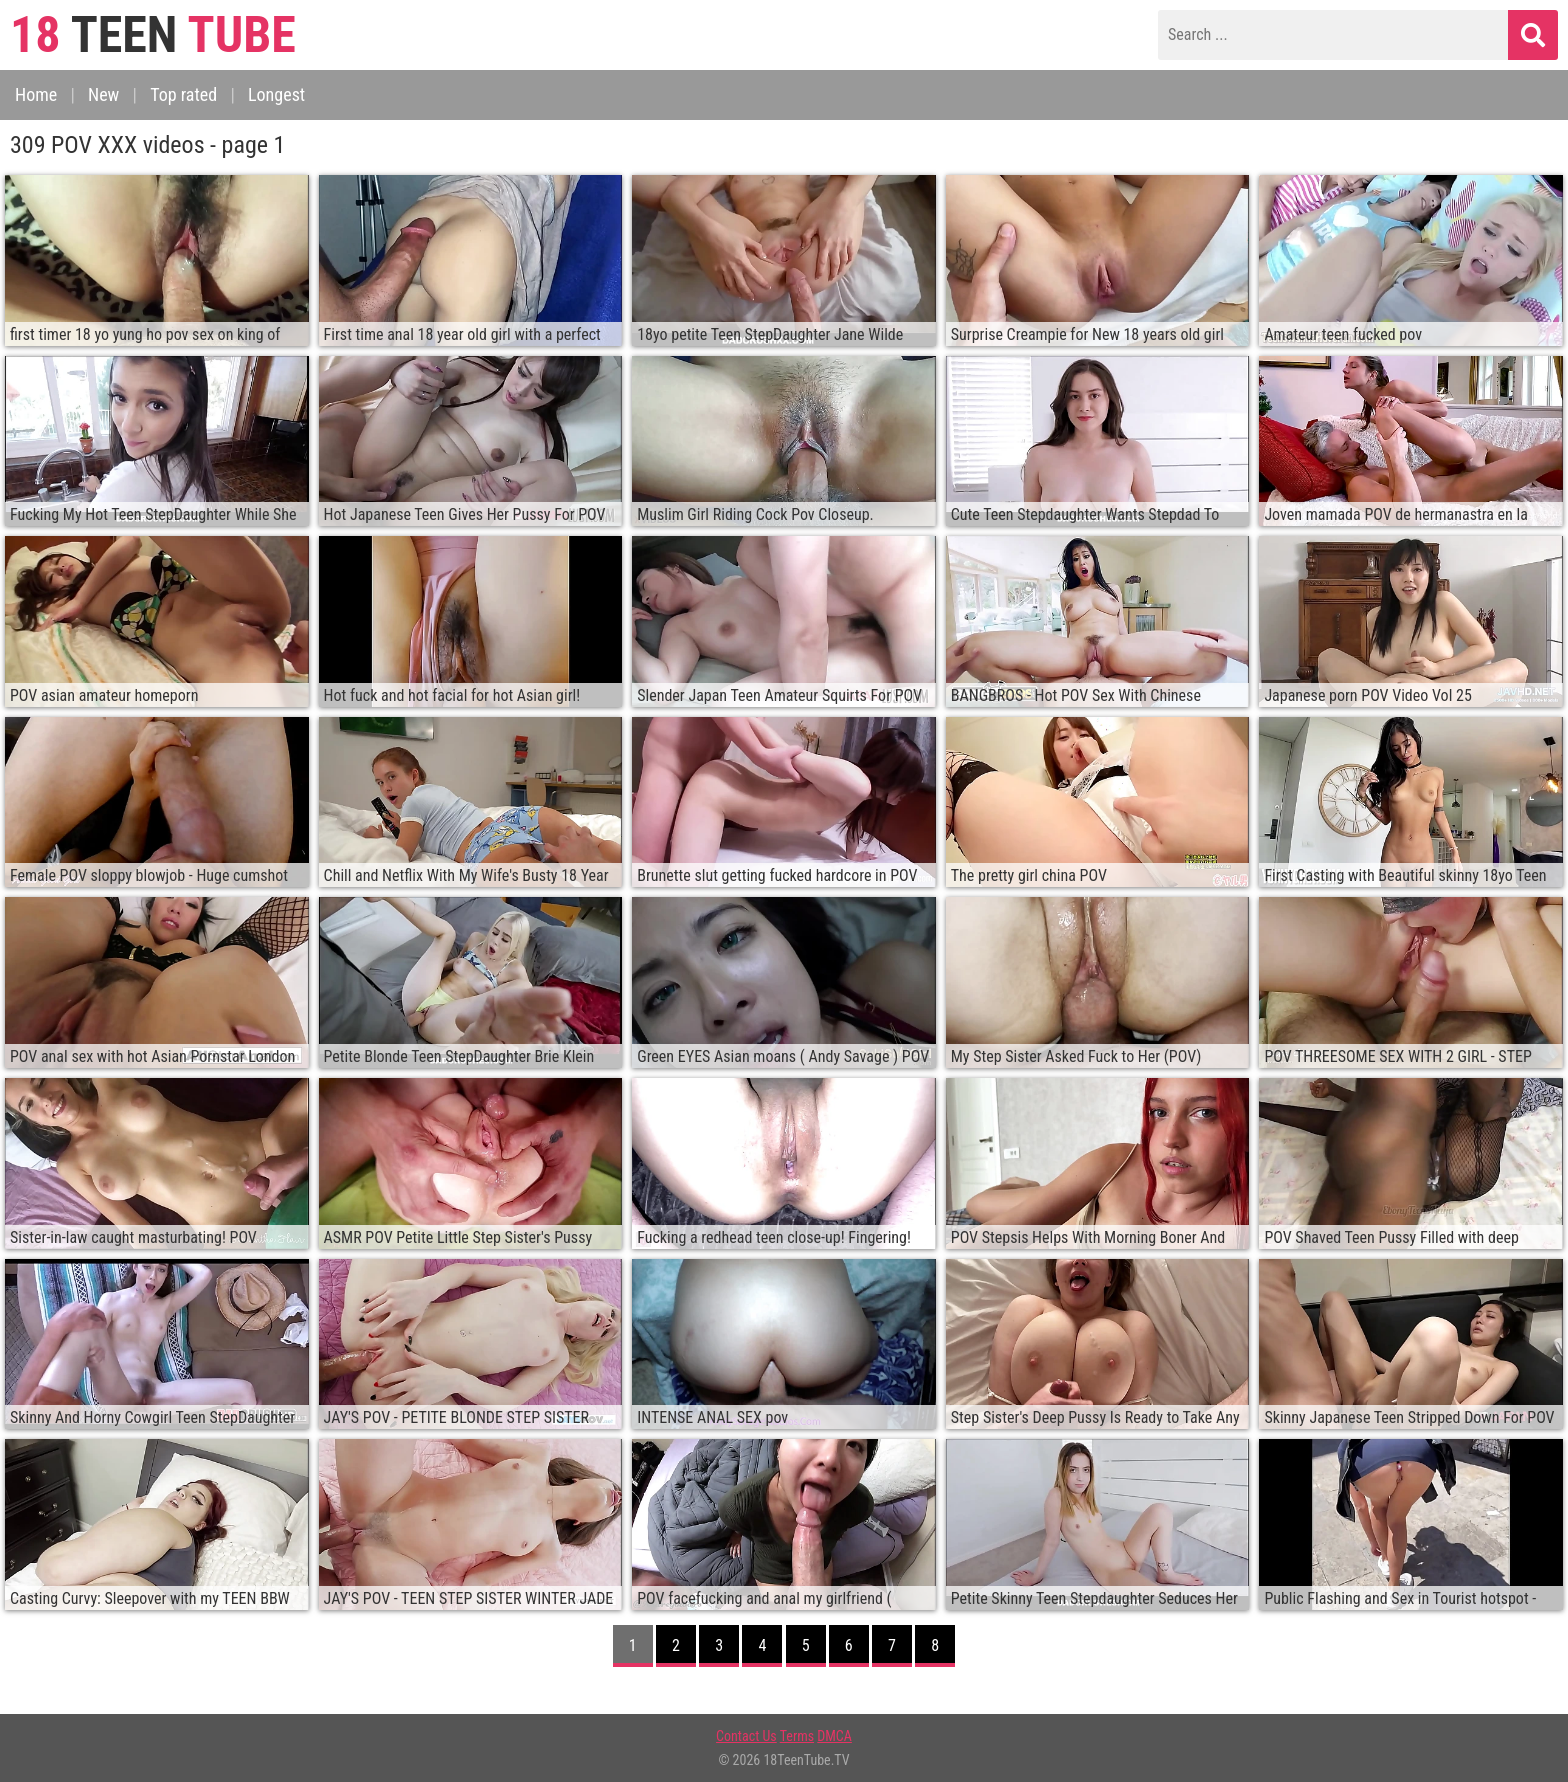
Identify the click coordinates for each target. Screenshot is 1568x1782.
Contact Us (746, 1736)
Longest (276, 94)
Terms (797, 1736)
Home (36, 94)
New (103, 94)
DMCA (834, 1736)
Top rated (183, 94)
